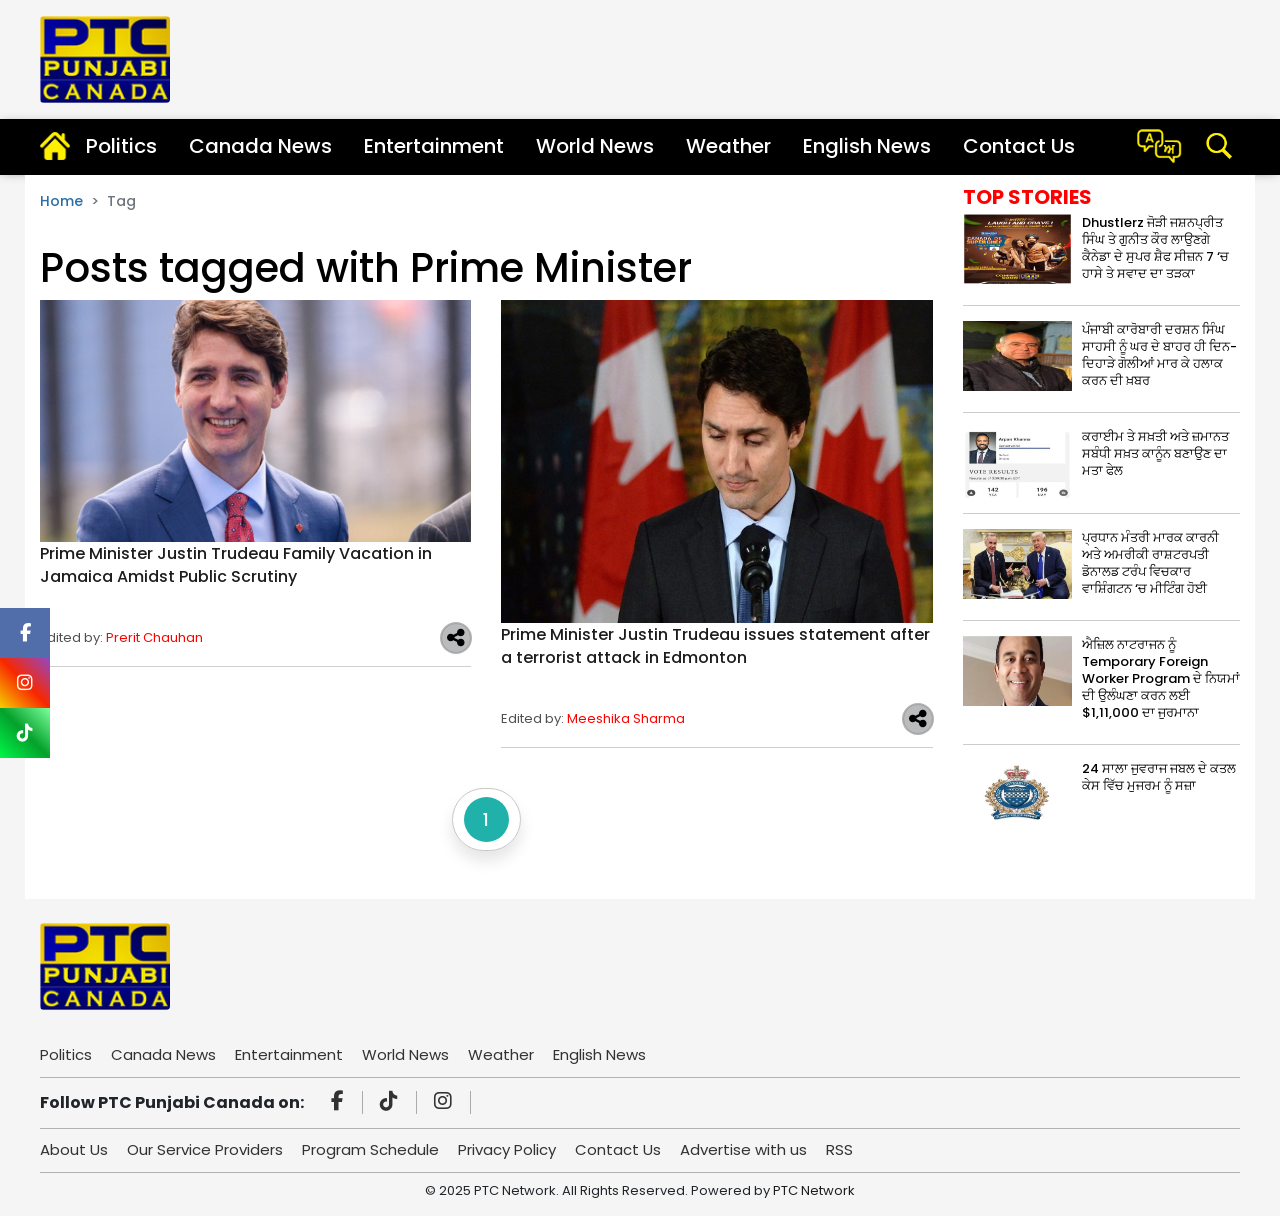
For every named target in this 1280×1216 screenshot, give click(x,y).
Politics (121, 146)
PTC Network (814, 1190)
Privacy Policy (507, 1149)
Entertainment (434, 146)
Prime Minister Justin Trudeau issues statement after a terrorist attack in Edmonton (715, 646)
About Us (74, 1149)
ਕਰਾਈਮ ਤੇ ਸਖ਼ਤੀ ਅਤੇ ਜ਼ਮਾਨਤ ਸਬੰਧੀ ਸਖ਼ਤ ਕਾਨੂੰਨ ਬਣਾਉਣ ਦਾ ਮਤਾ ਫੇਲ (1155, 453)
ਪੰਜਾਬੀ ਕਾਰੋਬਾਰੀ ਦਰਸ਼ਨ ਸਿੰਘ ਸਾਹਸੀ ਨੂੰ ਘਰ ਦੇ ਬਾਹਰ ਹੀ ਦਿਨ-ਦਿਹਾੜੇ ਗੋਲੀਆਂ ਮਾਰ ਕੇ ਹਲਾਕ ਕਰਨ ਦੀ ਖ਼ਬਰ (1159, 355)
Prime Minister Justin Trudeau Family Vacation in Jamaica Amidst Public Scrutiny (236, 565)
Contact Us (1019, 146)
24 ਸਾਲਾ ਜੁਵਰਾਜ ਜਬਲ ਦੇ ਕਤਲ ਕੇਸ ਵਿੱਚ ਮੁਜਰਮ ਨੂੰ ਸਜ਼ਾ (1159, 777)
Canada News (260, 146)
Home (61, 201)
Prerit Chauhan (154, 637)
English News (867, 146)
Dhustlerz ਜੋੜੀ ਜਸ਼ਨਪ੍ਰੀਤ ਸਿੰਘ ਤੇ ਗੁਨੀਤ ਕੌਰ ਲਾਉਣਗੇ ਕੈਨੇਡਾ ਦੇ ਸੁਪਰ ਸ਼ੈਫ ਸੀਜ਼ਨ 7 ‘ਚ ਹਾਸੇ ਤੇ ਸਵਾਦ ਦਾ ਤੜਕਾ (1155, 248)
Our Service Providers (205, 1149)
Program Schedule (370, 1149)
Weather (728, 146)
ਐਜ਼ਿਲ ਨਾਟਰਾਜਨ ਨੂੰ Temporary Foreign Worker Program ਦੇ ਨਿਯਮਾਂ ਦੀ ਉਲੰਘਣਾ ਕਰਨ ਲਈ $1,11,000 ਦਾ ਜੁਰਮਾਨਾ (1161, 678)
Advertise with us (743, 1149)
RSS (839, 1149)
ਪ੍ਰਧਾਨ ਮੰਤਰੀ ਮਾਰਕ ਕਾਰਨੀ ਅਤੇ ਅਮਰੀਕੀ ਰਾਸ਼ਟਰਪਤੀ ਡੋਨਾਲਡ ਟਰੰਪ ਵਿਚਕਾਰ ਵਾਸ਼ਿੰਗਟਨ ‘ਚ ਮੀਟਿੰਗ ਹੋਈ (1150, 563)
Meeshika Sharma (626, 718)
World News (595, 146)
